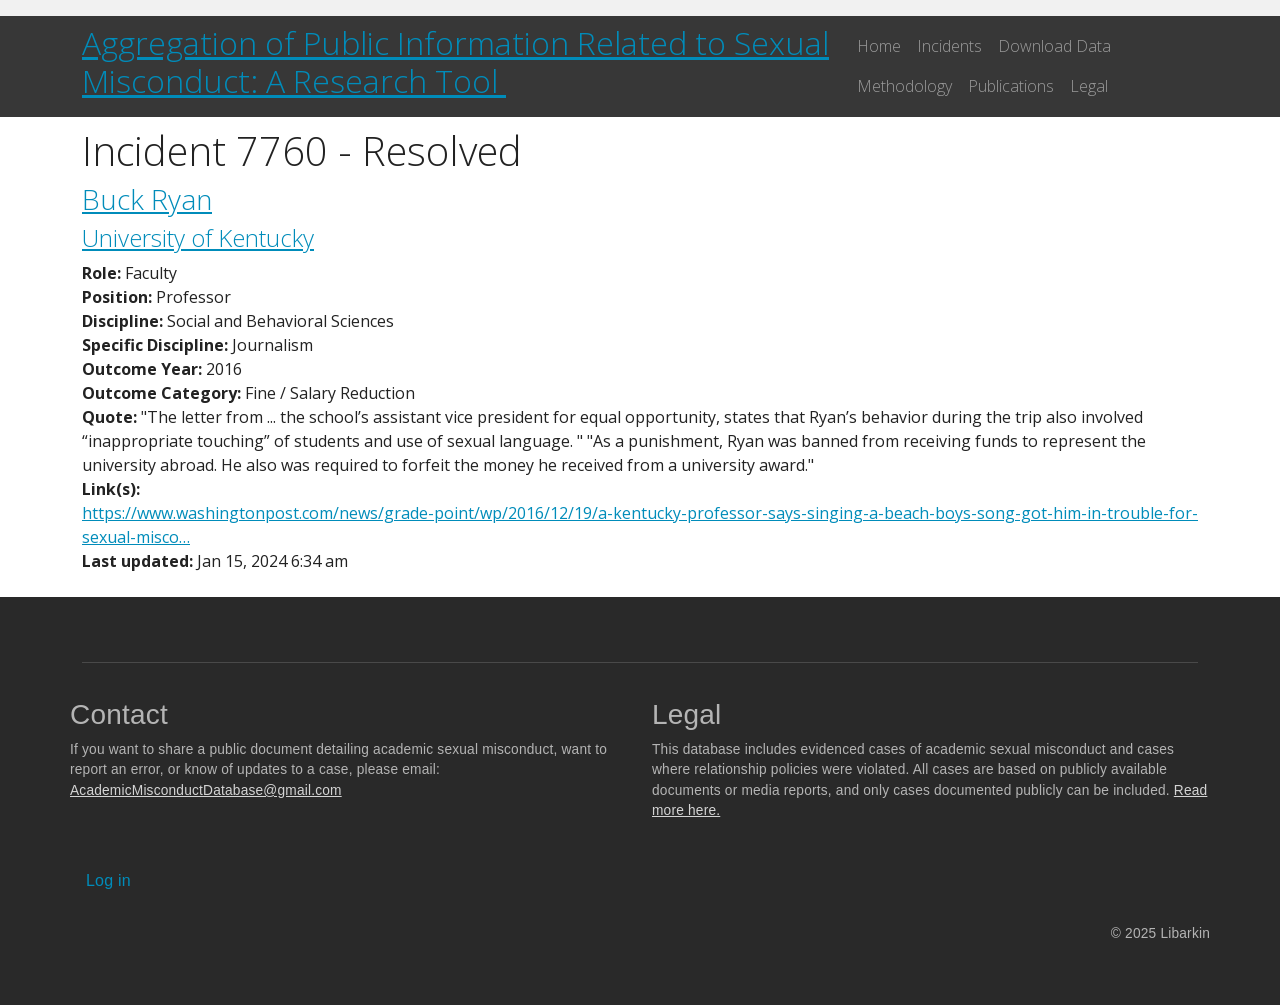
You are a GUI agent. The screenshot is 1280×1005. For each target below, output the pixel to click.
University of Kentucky (198, 237)
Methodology (904, 86)
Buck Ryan (147, 199)
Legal (1089, 86)
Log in (108, 880)
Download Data (1054, 46)
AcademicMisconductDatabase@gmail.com (206, 790)
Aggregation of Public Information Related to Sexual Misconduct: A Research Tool (455, 61)
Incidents (949, 46)
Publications (1011, 86)
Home (879, 46)
